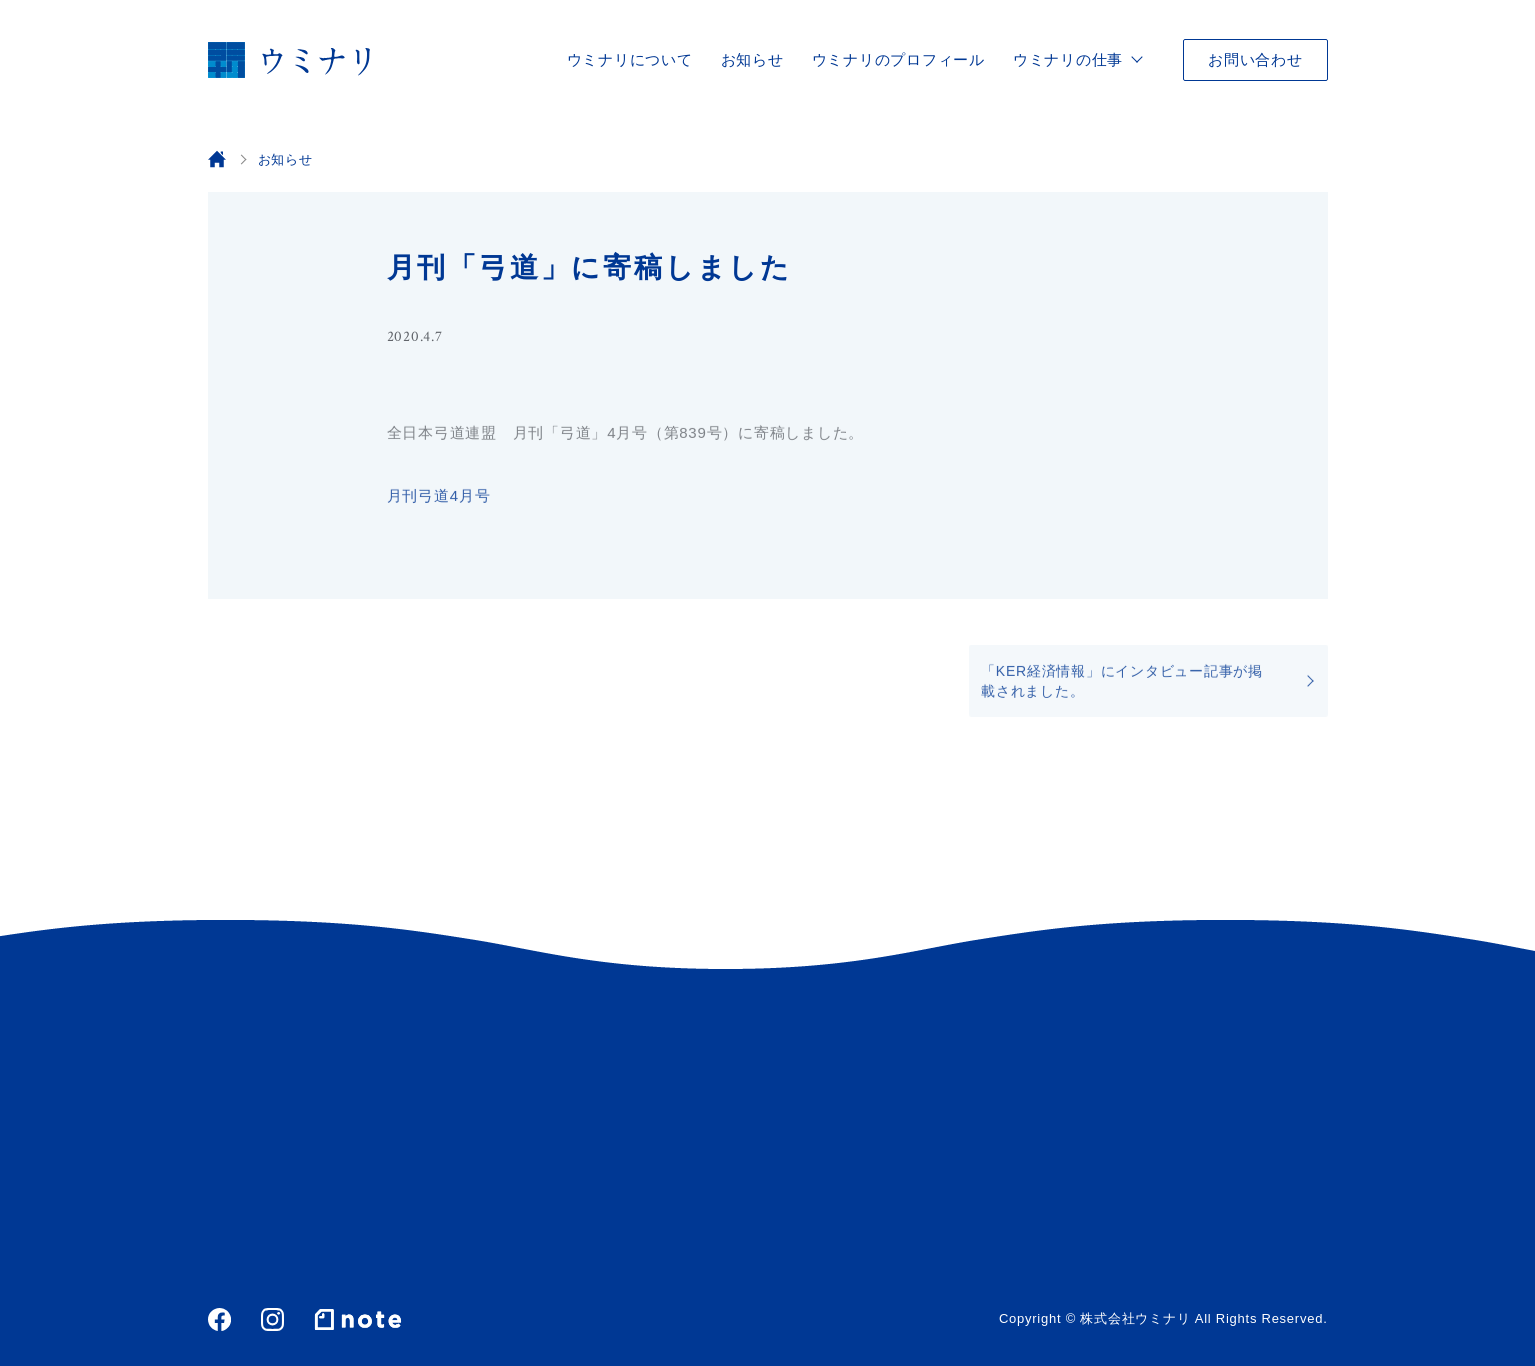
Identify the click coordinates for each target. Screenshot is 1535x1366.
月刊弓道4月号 (439, 498)
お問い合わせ (1255, 59)
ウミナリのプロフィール (898, 59)
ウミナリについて (630, 59)
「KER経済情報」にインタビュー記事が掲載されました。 (1122, 684)
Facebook (219, 1319)
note (358, 1319)
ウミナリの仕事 (1068, 59)
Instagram (272, 1319)
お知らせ (752, 59)
